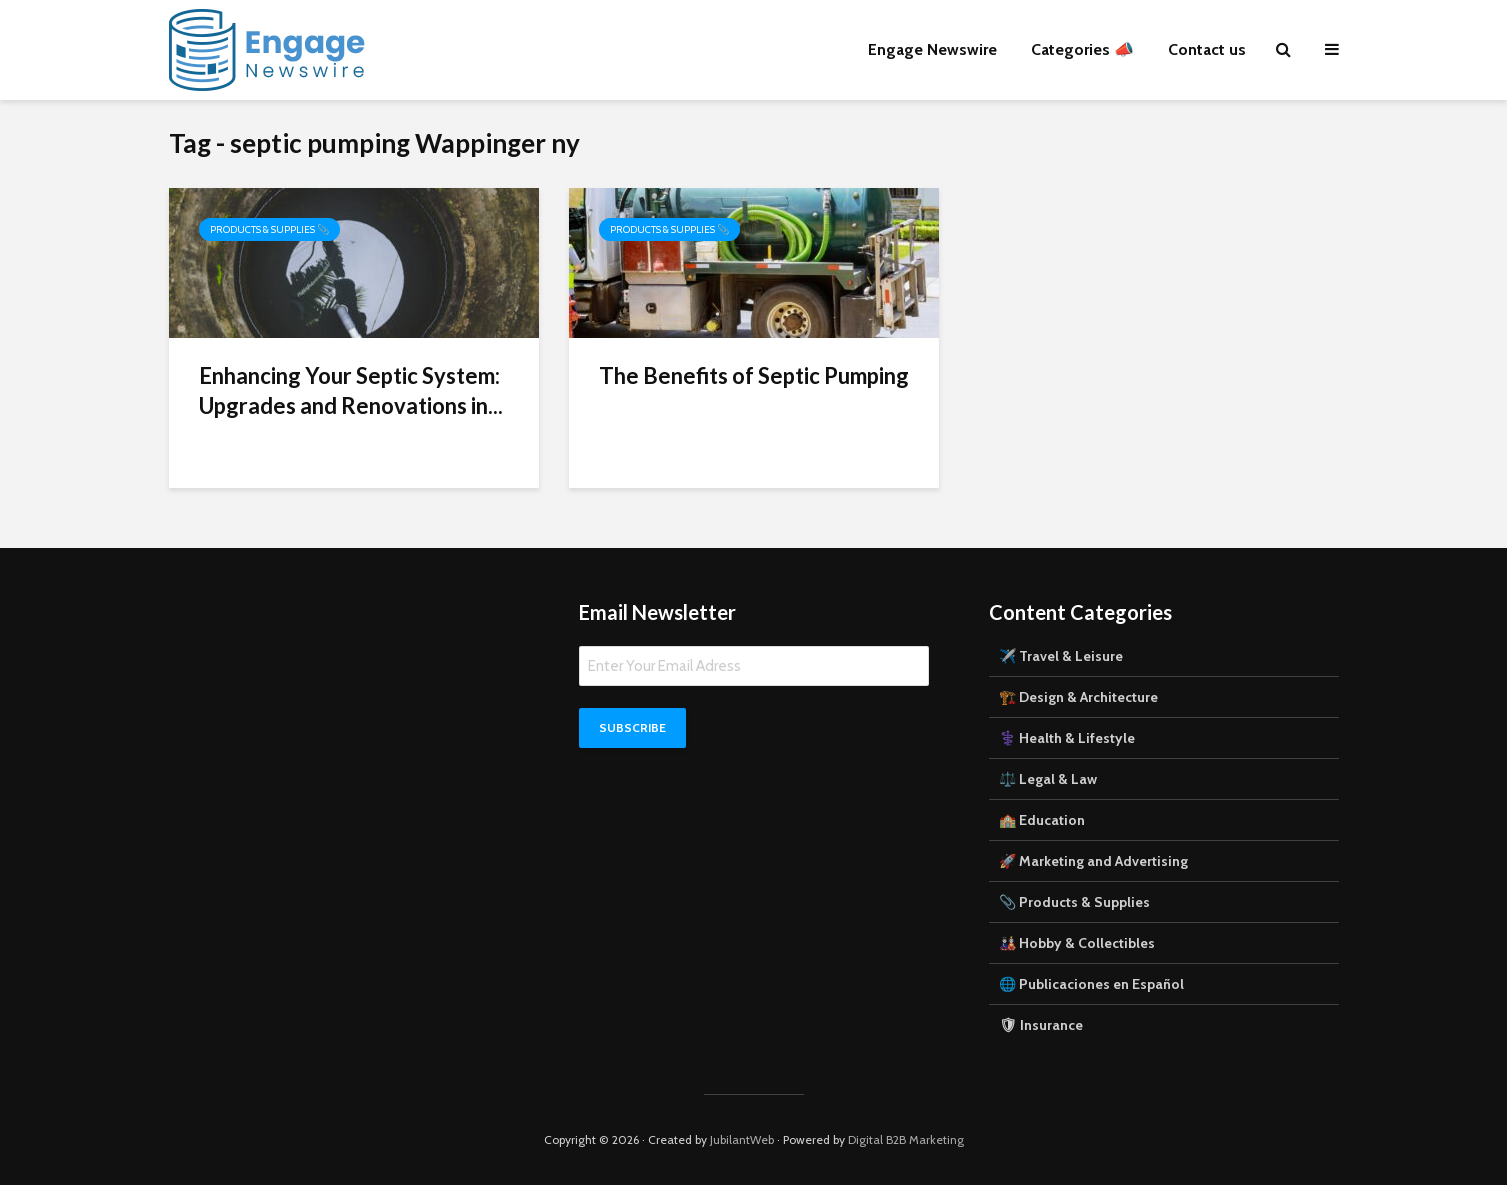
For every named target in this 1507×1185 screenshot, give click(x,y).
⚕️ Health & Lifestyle (1067, 738)
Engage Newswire (932, 49)
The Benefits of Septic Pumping (754, 375)
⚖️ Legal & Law (1048, 779)
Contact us (1207, 49)
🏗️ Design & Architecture (1078, 697)
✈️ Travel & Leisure (1061, 656)
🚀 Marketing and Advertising (1093, 861)
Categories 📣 (1082, 49)
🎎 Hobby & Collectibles (1077, 943)
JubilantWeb (742, 1139)
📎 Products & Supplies (1074, 902)
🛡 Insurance (1041, 1025)
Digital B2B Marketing (906, 1139)
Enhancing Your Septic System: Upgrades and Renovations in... (351, 390)
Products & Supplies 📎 (269, 229)
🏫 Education (1042, 820)
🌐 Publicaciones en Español (1091, 984)
